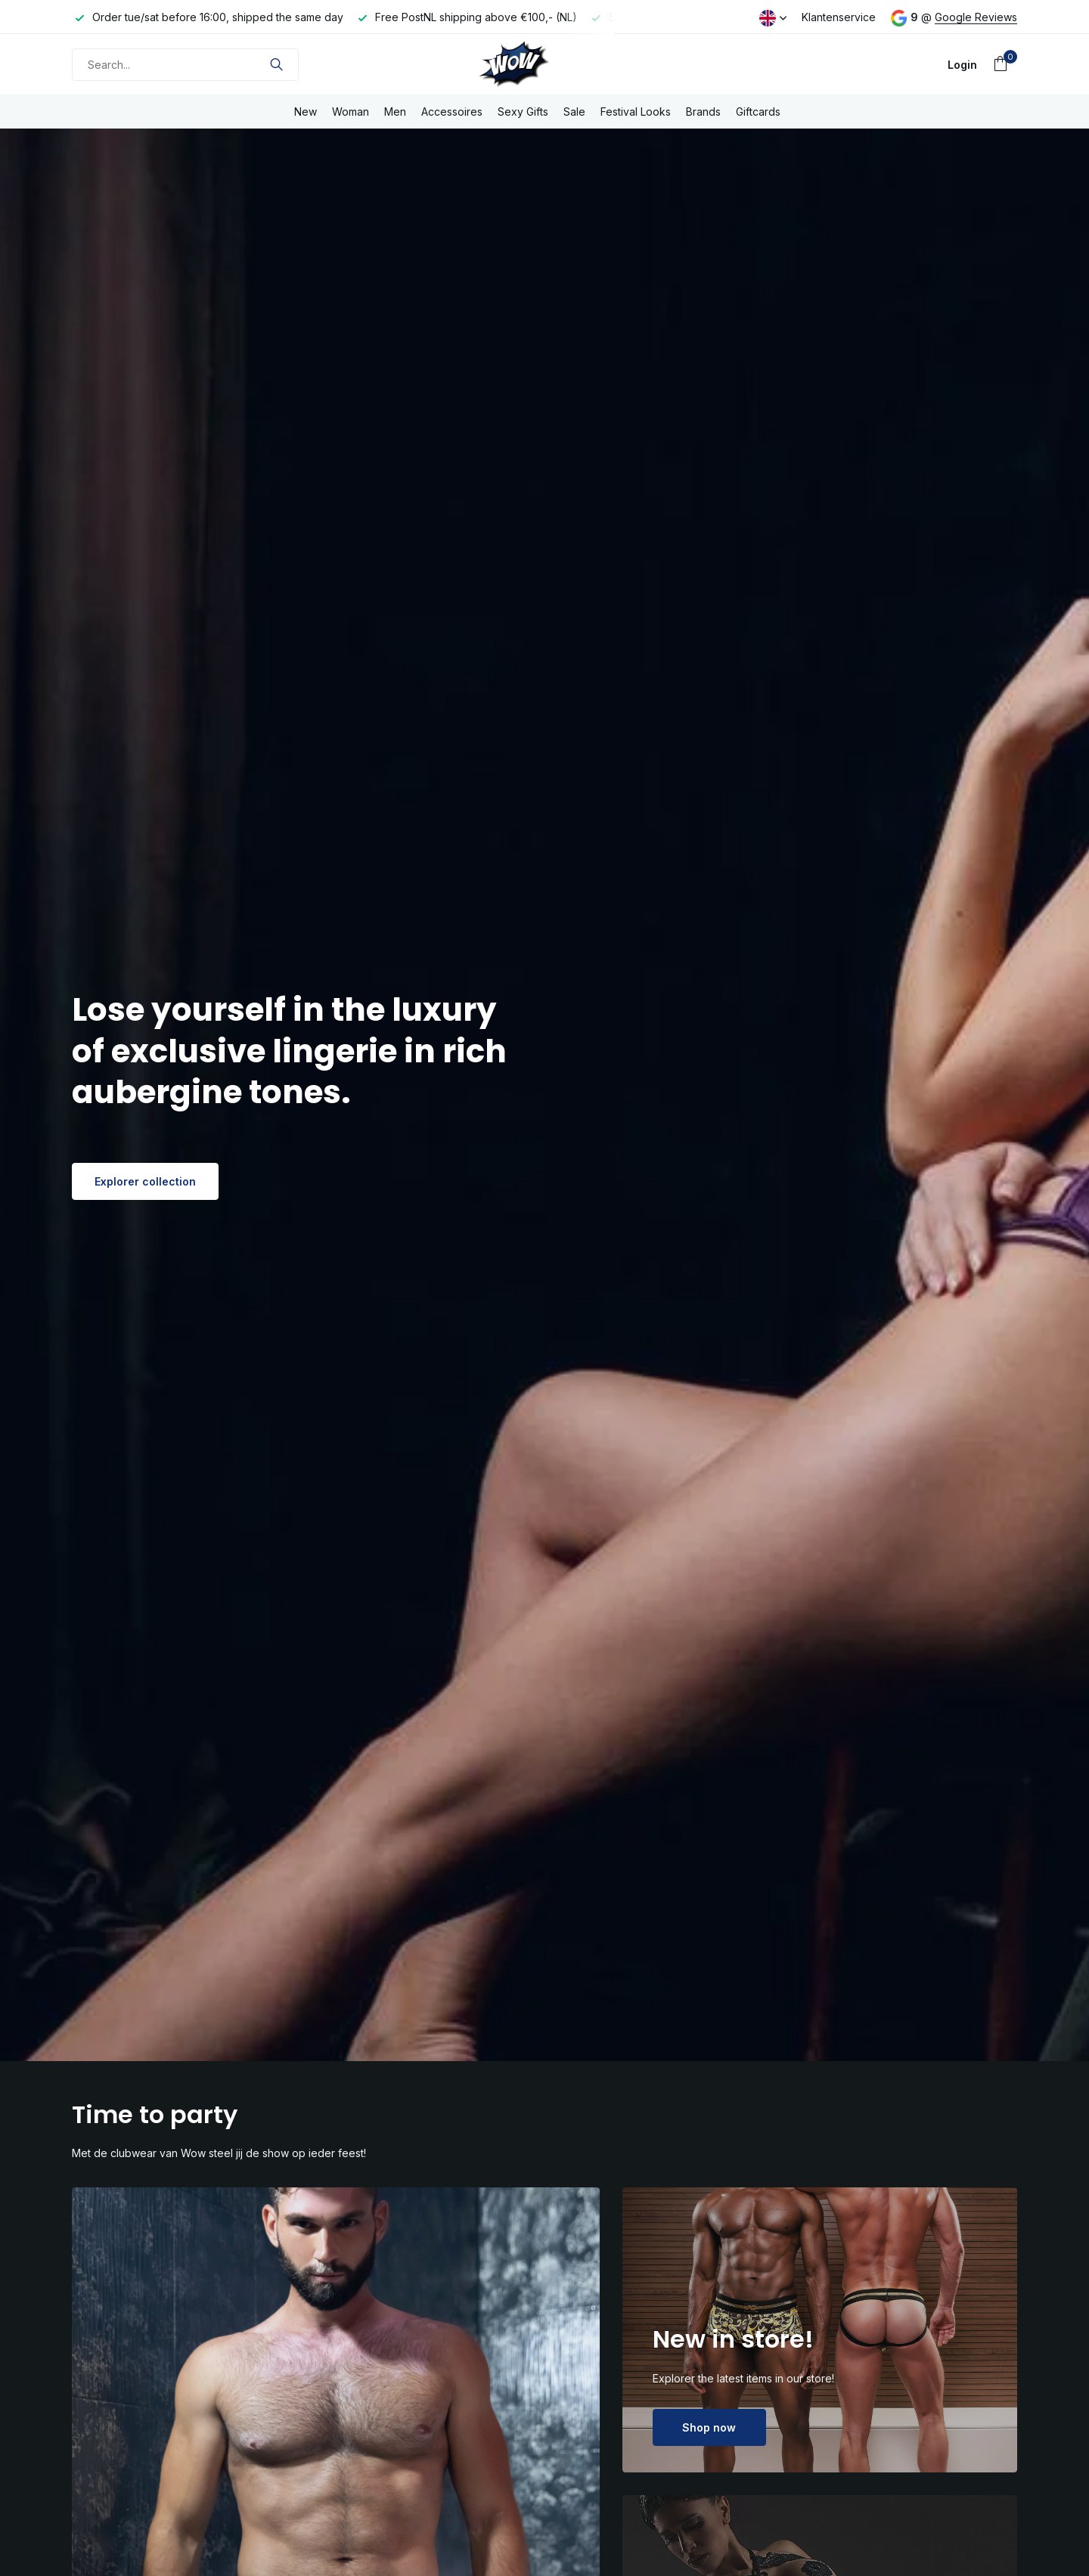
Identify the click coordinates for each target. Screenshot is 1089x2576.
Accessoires (451, 111)
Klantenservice (839, 17)
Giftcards (758, 111)
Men (395, 111)
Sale (574, 111)
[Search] (185, 64)
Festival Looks (635, 111)
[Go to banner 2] (820, 2329)
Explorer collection (145, 1181)
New (305, 111)
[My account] (962, 64)
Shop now (709, 2427)
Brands (703, 111)
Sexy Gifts (523, 111)
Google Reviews (976, 17)
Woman (350, 111)
